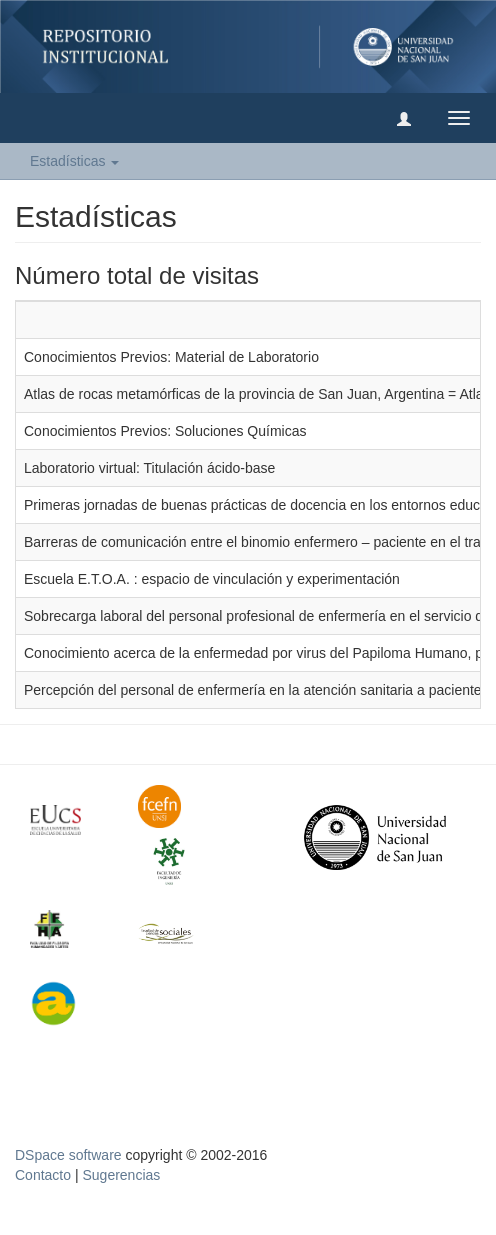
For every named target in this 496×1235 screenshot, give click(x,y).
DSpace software (68, 1155)
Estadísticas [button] (74, 161)
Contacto (43, 1175)
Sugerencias (121, 1175)
